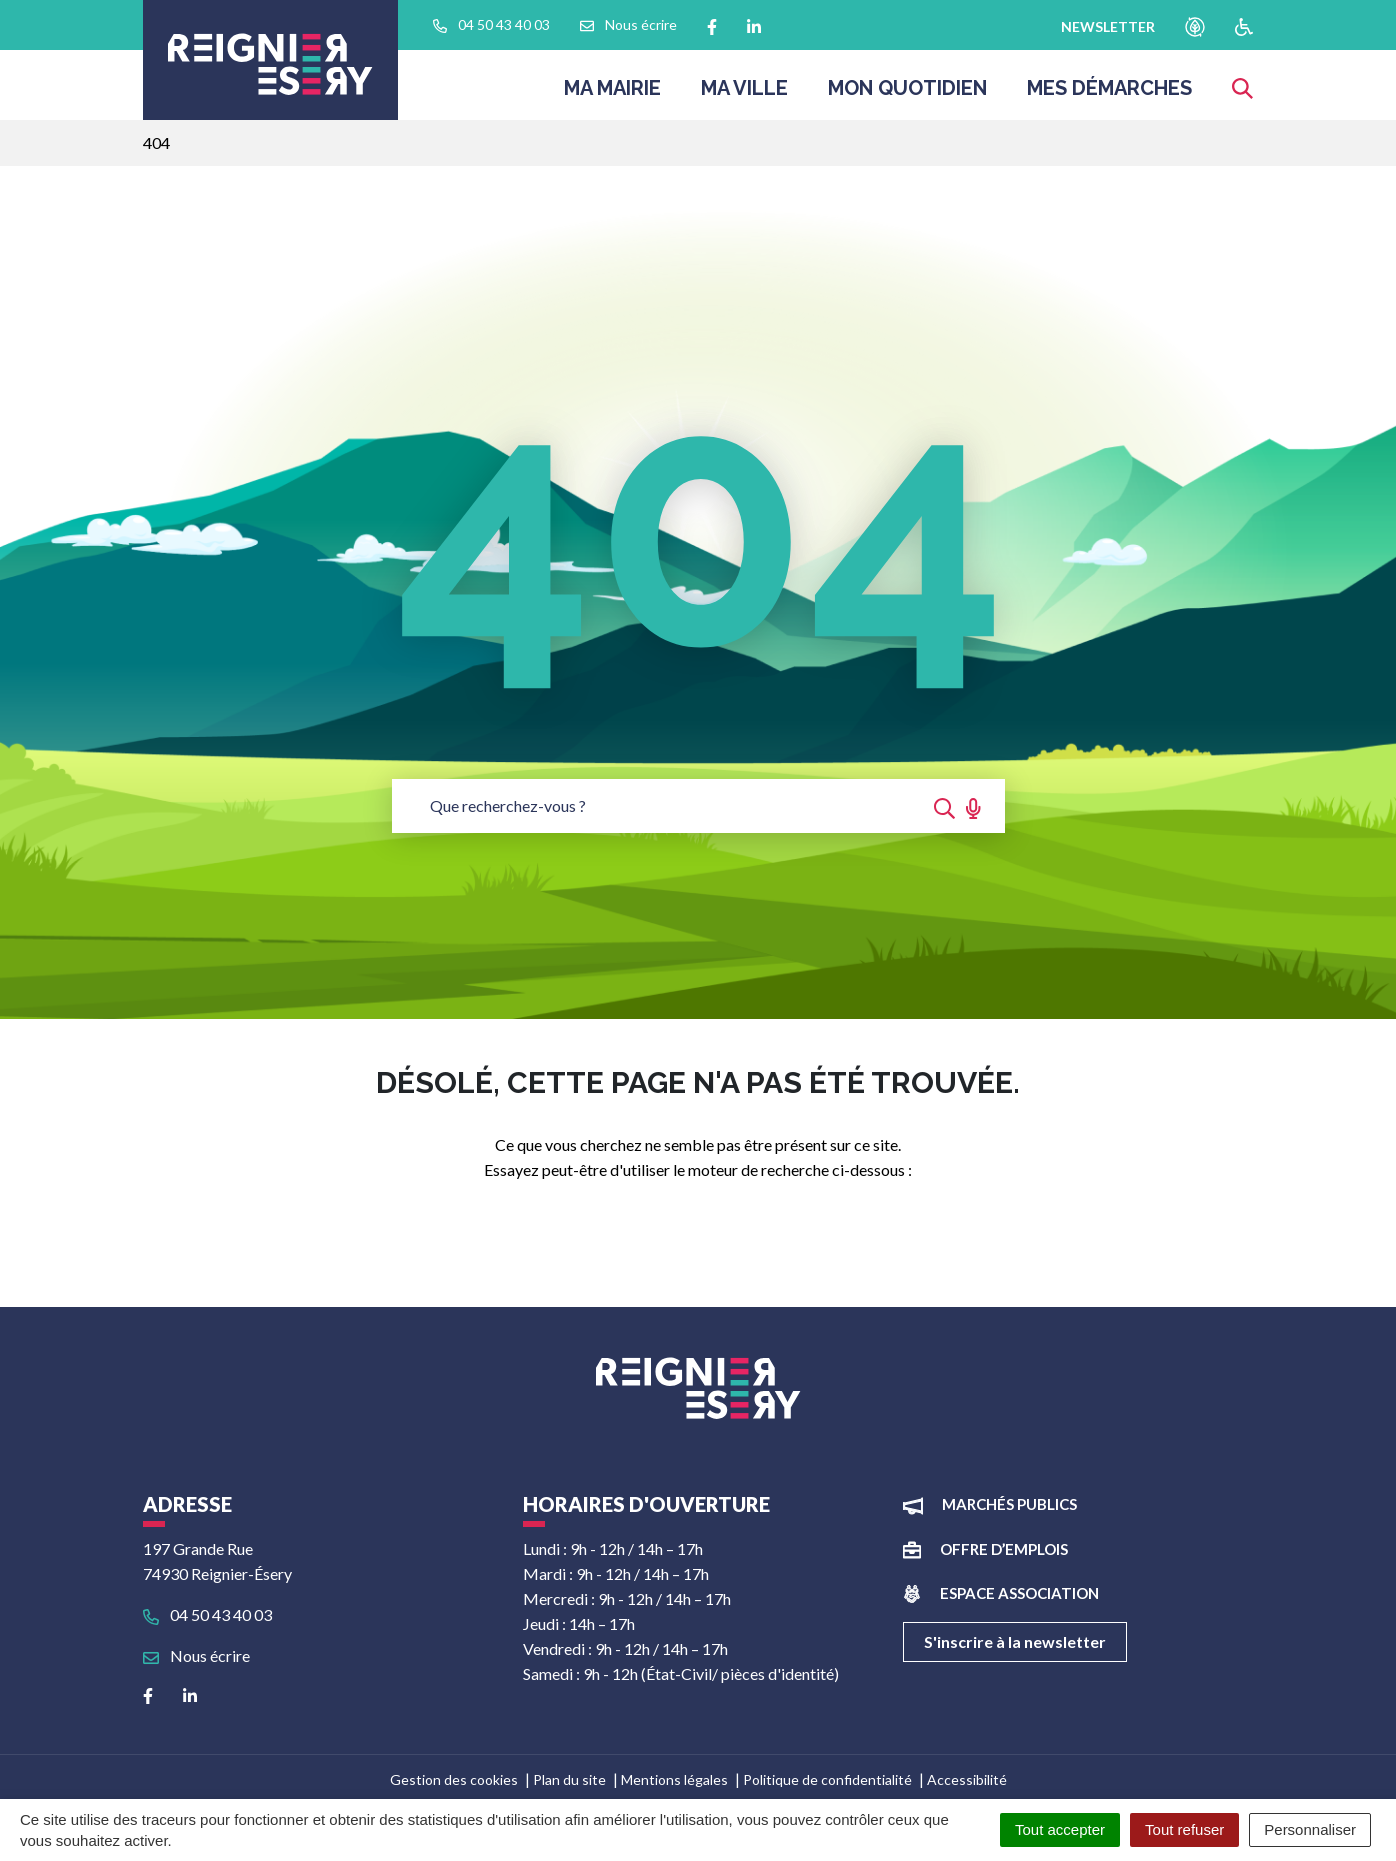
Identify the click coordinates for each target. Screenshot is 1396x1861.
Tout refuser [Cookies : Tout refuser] (1184, 1829)
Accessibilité (967, 1779)
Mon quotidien (907, 94)
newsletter (1108, 26)
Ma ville (744, 94)
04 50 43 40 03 (207, 1614)
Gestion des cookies (454, 1779)
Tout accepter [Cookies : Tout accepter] (1060, 1829)
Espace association (1019, 1593)
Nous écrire (196, 1655)
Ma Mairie (612, 94)
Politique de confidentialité (827, 1779)
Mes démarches (1109, 94)
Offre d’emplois (1004, 1549)
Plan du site (569, 1779)
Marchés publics (1009, 1504)
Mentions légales (674, 1779)
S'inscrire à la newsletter (1015, 1641)
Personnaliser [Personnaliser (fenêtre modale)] (1310, 1829)
